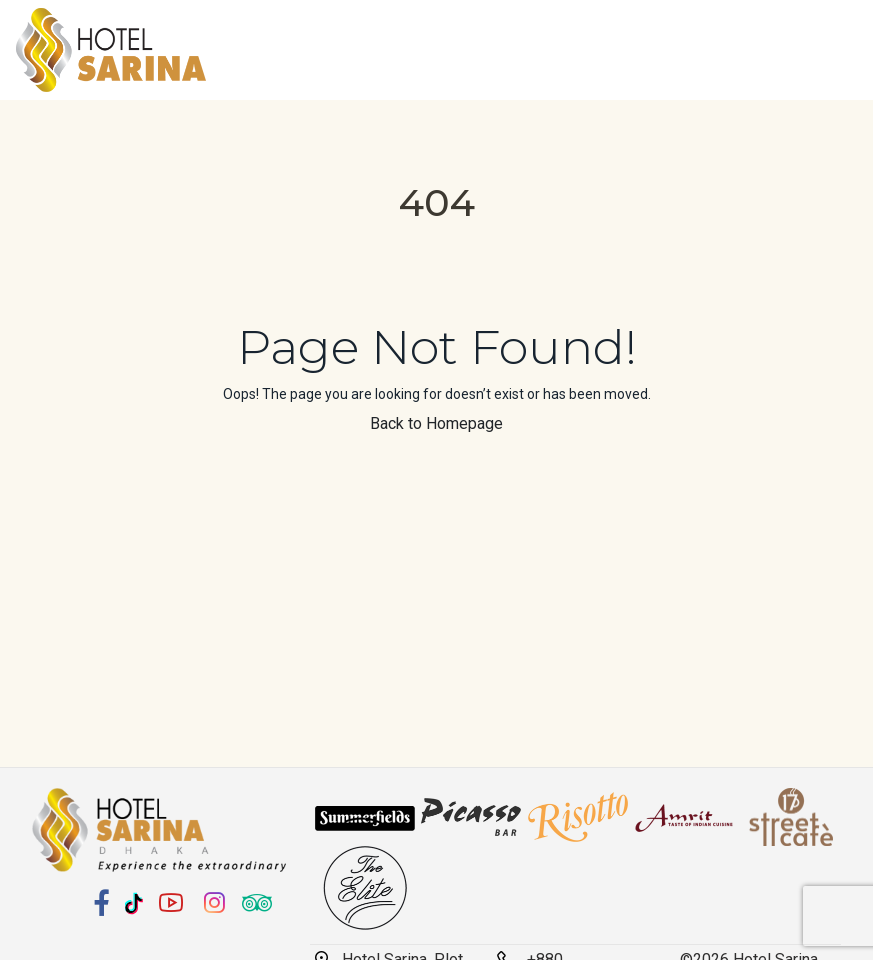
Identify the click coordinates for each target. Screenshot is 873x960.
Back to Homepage (436, 423)
